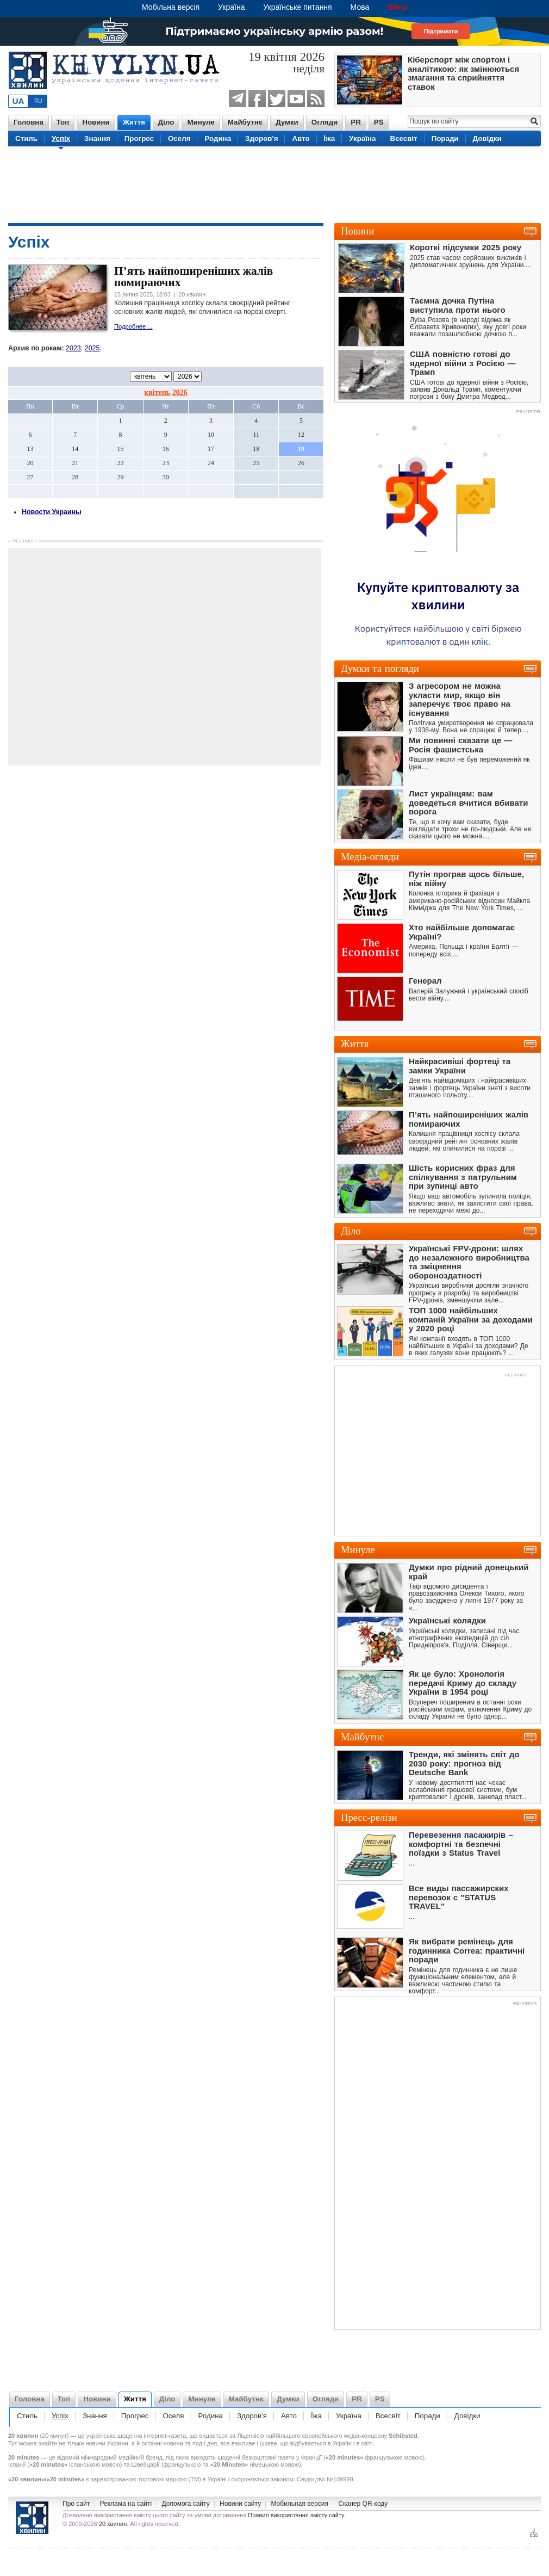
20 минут (54, 2435)
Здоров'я (261, 138)
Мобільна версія (170, 7)
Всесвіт (403, 138)
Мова (360, 7)
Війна (397, 7)
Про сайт (76, 2503)
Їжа (329, 138)
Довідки (487, 138)
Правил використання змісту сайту (296, 2515)
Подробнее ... (133, 326)
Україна (231, 7)
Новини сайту (240, 2503)
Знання (97, 138)
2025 (92, 348)
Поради (445, 138)
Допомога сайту (186, 2503)
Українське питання (297, 7)
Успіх (61, 138)
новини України (106, 2443)
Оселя (179, 138)
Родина (217, 138)
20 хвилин (113, 2524)
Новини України (32, 2517)
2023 (73, 348)
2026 (180, 392)
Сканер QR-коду (363, 2503)
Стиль (26, 138)
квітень (157, 392)
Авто (300, 138)
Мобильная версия (299, 2503)
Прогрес (139, 138)
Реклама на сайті (126, 2503)
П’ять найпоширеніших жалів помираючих (193, 276)
